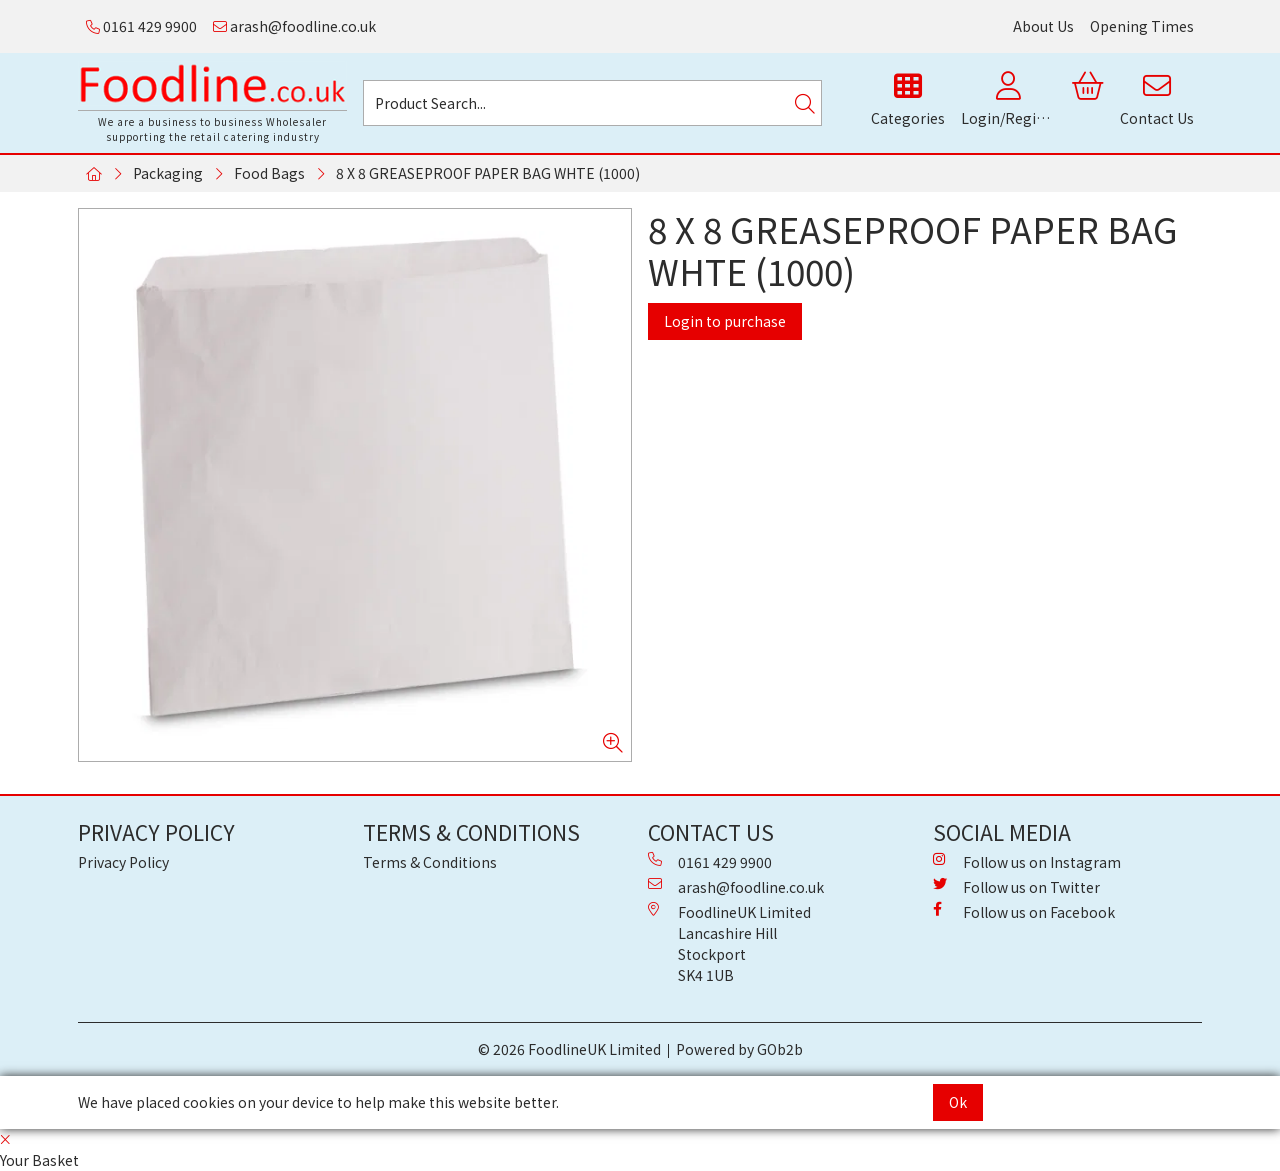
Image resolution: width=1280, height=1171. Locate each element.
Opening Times (1142, 26)
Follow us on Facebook (1024, 912)
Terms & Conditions (430, 862)
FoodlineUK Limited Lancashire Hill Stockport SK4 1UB (729, 943)
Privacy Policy (123, 862)
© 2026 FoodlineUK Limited (569, 1049)
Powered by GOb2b (739, 1049)
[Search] (805, 103)
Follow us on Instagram (1027, 862)
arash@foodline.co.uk (294, 26)
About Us (1043, 26)
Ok (958, 1102)
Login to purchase (725, 321)
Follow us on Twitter (1016, 887)
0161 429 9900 (141, 26)
